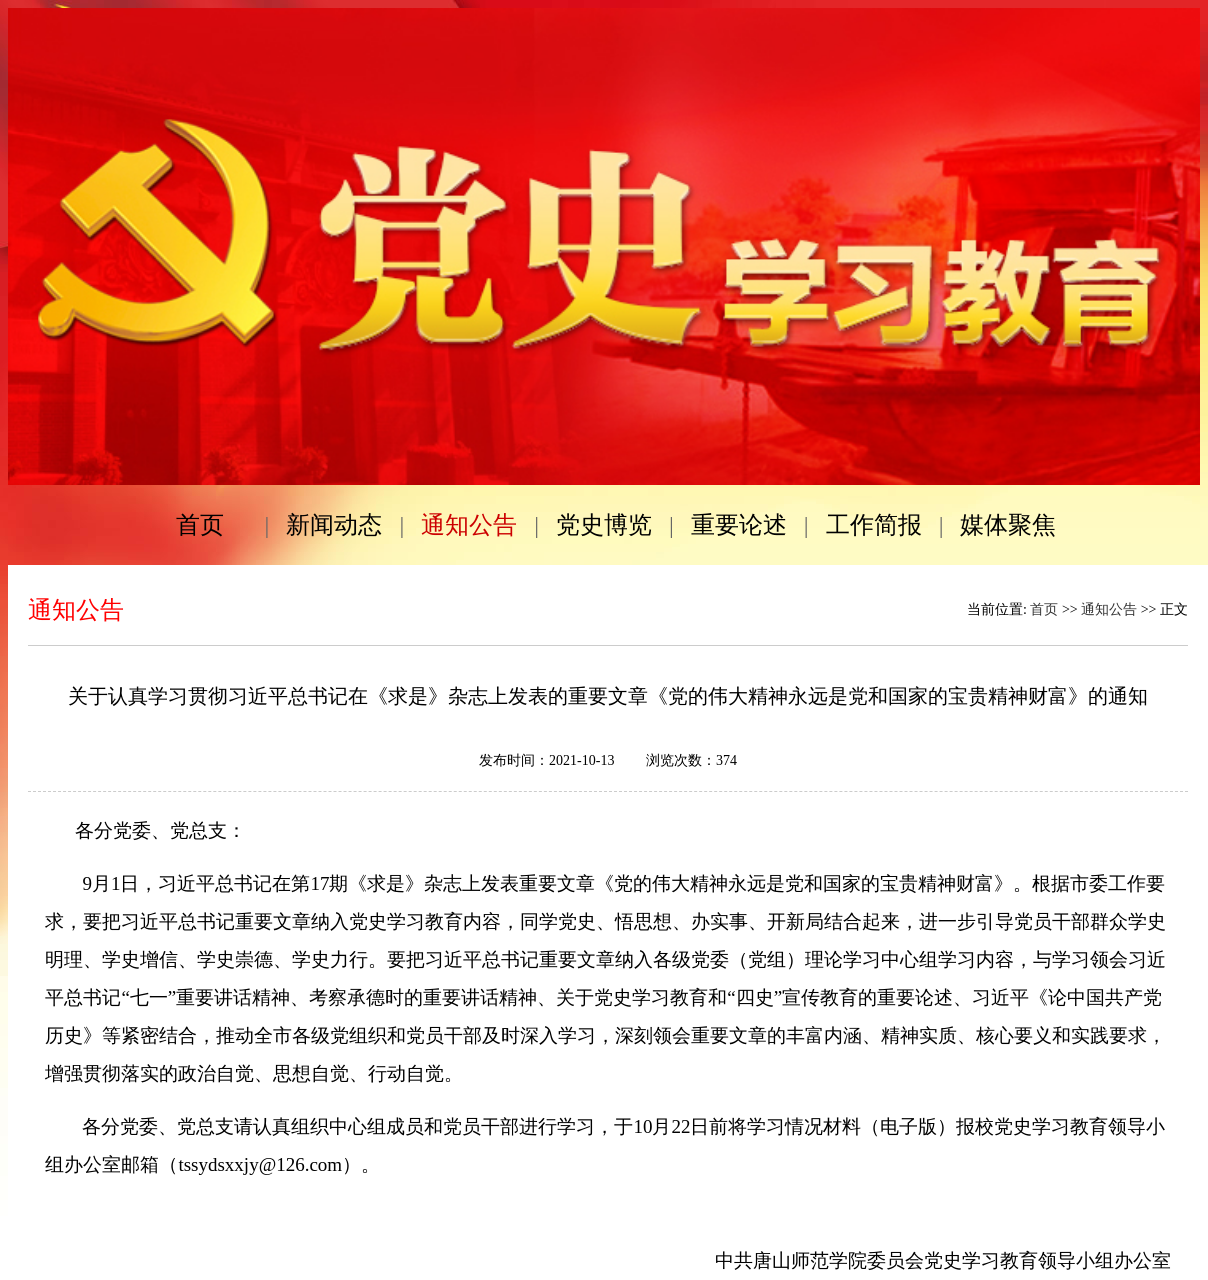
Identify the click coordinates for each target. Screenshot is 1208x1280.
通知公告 (1109, 609)
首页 (1044, 609)
